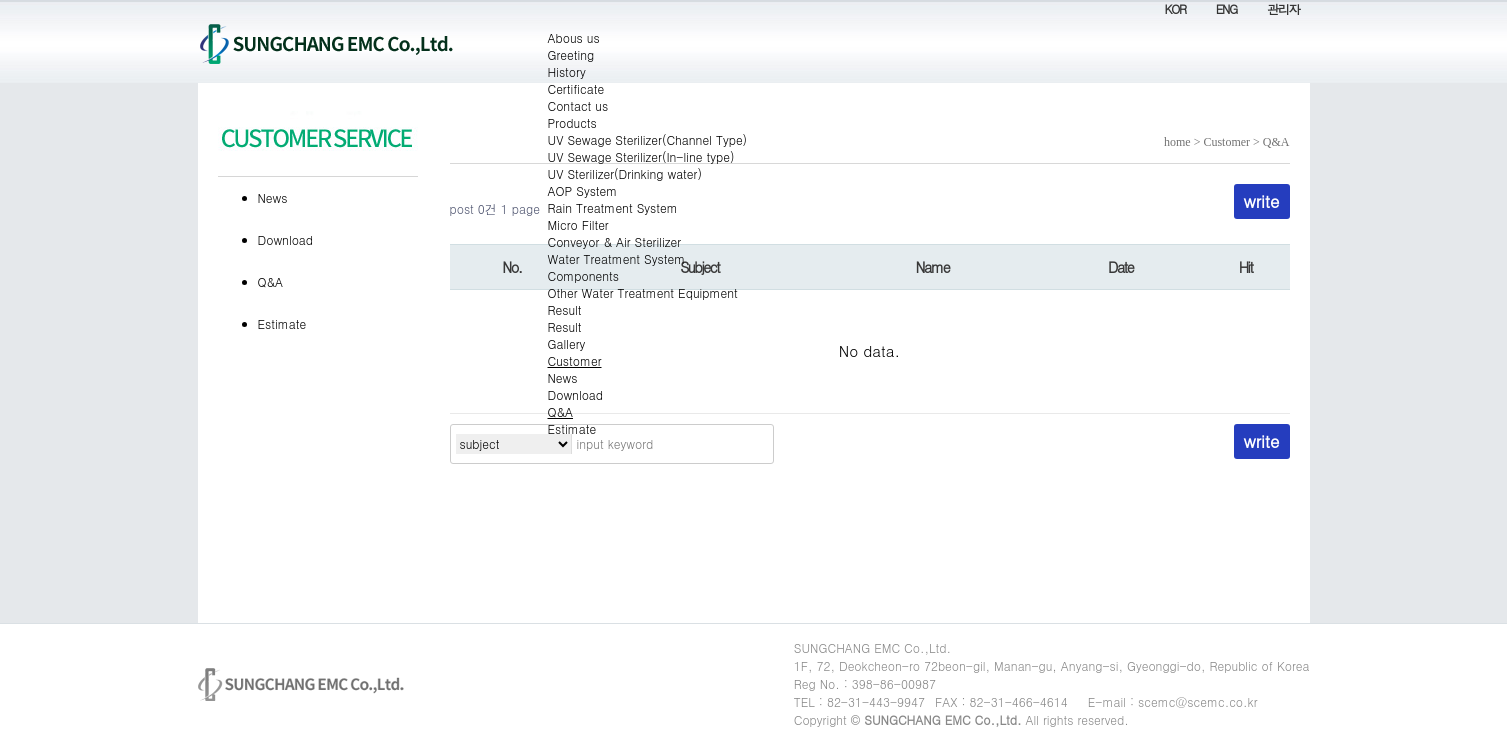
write (1262, 441)
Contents (0, 0)
